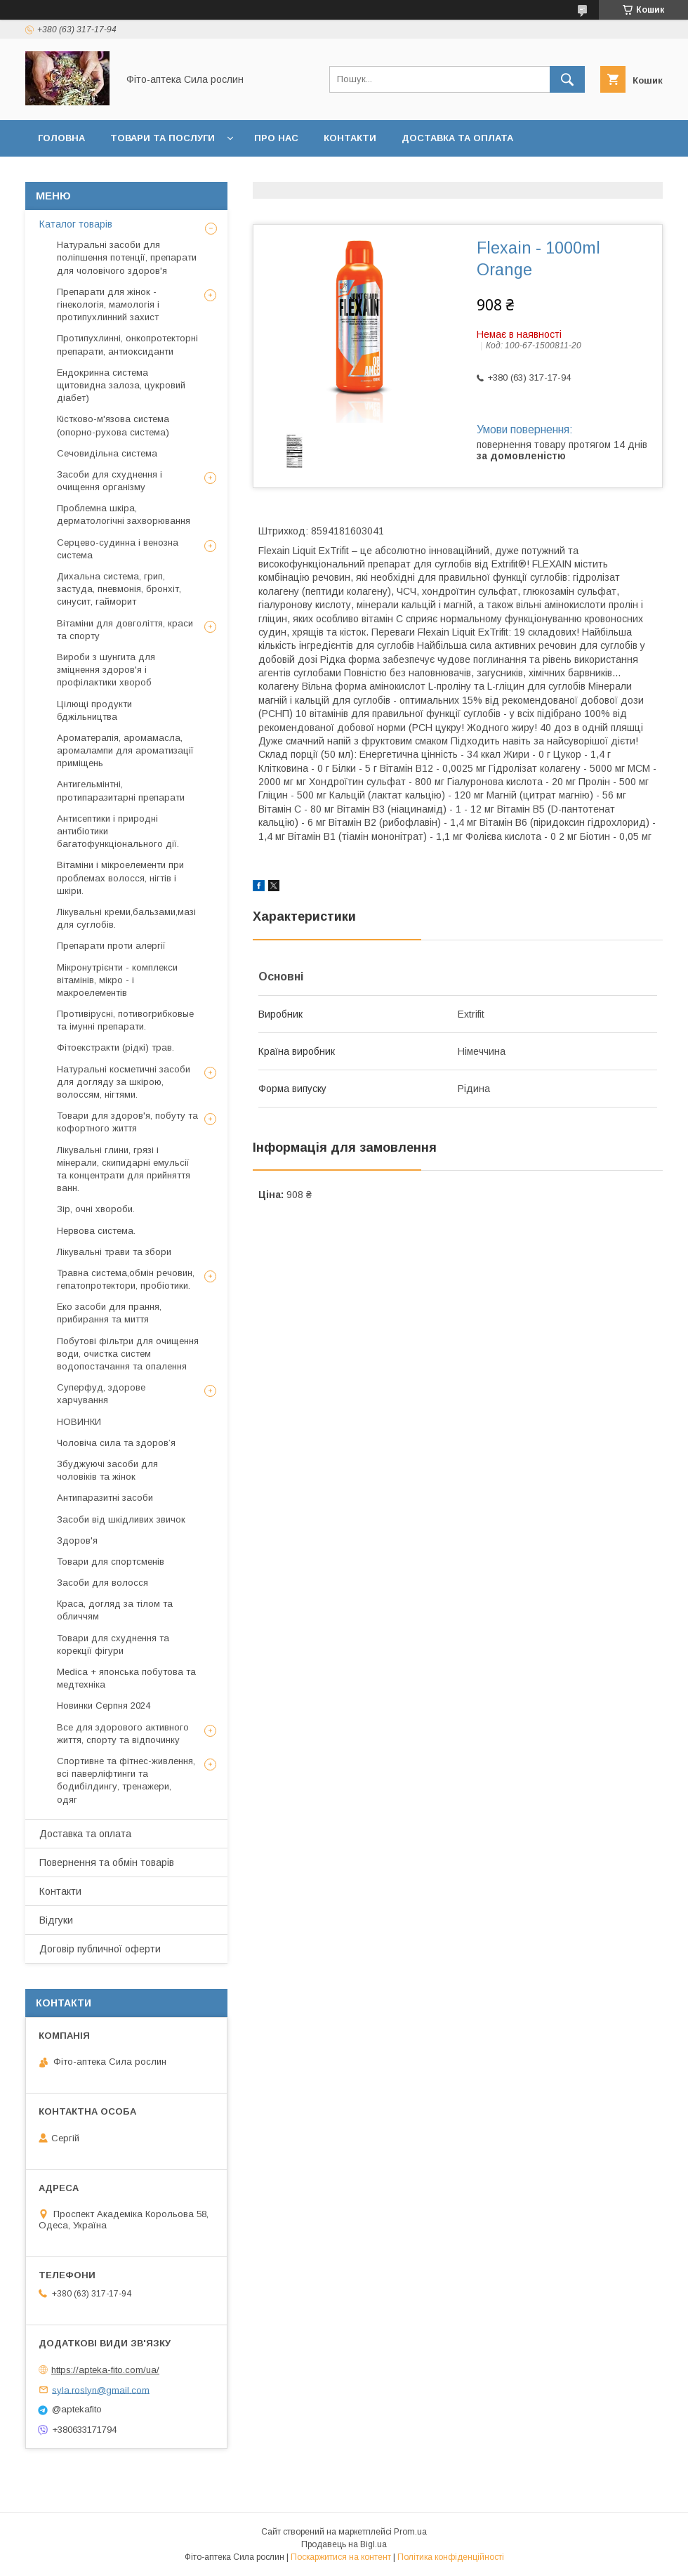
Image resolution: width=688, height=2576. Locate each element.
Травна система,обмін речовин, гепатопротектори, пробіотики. (125, 1279)
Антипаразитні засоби (105, 1497)
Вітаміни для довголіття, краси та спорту (125, 629)
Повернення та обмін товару (118, 174)
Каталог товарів (75, 224)
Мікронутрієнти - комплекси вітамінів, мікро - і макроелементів (117, 980)
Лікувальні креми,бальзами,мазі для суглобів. (126, 918)
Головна (61, 138)
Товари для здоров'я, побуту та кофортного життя (127, 1121)
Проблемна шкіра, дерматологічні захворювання (123, 514)
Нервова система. (96, 1230)
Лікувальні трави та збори (114, 1252)
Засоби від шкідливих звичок (121, 1519)
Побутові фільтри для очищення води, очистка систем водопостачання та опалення (128, 1354)
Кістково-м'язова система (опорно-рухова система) (113, 425)
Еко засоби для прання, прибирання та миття (109, 1313)
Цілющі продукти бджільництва (94, 710)
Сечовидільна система (107, 453)
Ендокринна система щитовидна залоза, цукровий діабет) (121, 385)
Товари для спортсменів (110, 1561)
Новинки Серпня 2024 (103, 1705)
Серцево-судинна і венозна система (117, 548)
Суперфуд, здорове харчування (101, 1393)
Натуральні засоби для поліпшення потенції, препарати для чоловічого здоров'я (127, 257)
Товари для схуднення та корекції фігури (113, 1644)
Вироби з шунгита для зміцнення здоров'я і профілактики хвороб (106, 670)
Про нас (276, 138)
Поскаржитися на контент (341, 2557)
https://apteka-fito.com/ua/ (105, 2370)
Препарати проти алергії (111, 945)
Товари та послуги (162, 138)
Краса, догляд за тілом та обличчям (115, 1610)
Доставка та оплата (457, 138)
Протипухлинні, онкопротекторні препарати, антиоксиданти (127, 344)
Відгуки (243, 174)
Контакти (350, 138)
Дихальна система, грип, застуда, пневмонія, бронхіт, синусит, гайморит (119, 589)
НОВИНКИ (79, 1422)
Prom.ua (410, 2532)
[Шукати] (567, 79)
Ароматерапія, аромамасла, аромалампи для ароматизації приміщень (125, 750)
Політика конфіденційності (450, 2557)
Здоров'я (77, 1540)
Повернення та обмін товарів (106, 1862)
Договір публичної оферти (364, 174)
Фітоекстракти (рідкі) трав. (115, 1047)
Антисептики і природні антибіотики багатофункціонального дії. (118, 831)
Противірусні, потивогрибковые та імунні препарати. (125, 1020)
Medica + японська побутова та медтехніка (126, 1678)
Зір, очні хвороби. (96, 1209)
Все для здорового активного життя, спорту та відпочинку (123, 1733)
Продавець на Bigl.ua (344, 2544)
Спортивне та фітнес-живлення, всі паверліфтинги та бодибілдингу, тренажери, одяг (126, 1780)
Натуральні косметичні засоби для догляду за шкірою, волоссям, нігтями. (123, 1082)
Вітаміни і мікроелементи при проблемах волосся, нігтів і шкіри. (120, 877)
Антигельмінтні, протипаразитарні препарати (121, 790)
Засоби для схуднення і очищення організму (109, 480)
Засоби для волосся (102, 1582)
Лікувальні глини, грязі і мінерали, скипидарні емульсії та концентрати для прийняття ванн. (123, 1169)
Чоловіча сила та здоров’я (116, 1443)
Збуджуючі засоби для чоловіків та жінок (107, 1470)
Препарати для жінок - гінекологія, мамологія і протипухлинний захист (108, 304)
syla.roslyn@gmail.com (101, 2389)
